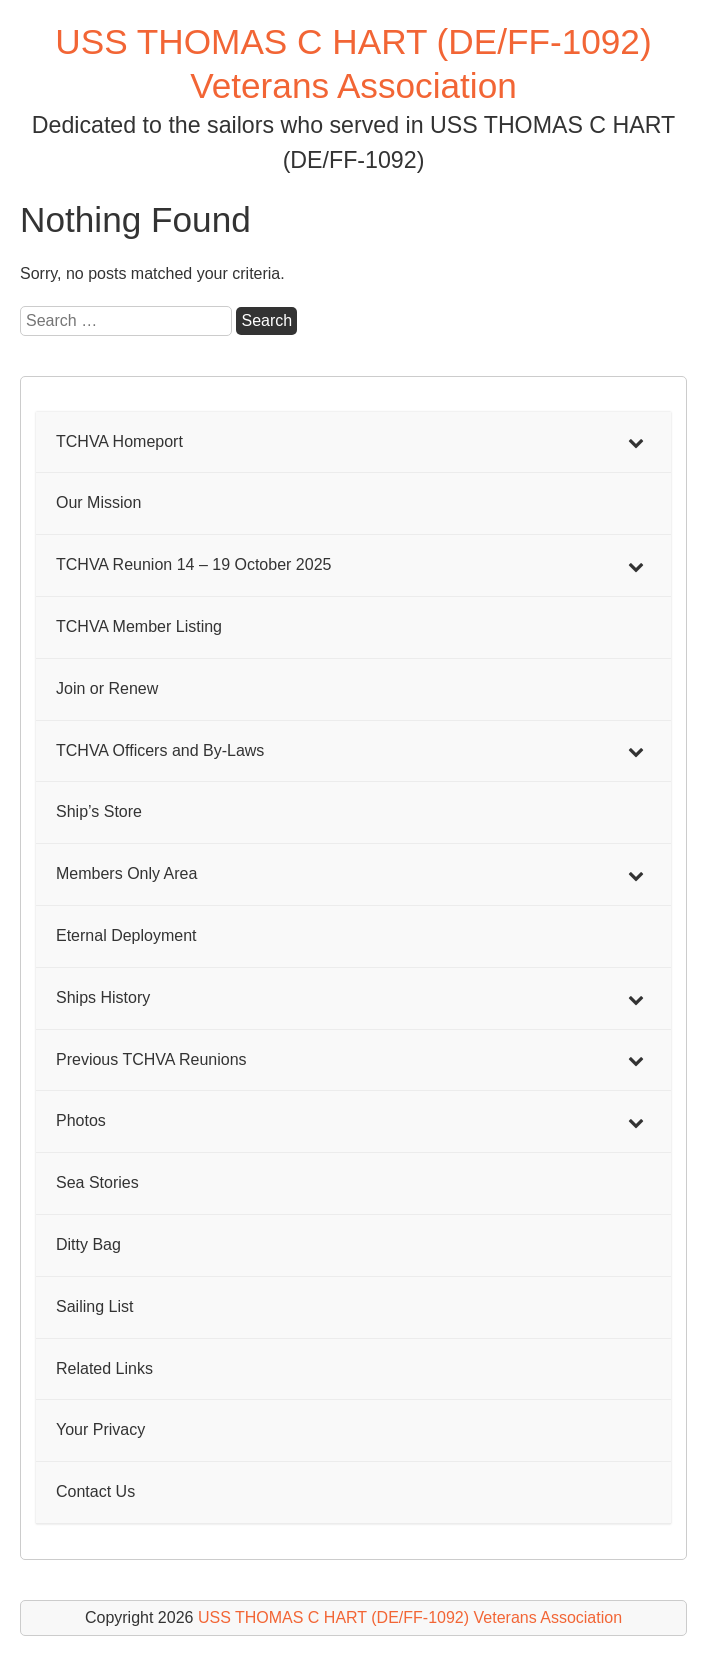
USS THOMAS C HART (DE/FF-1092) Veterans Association (410, 1617)
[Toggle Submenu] (636, 442)
